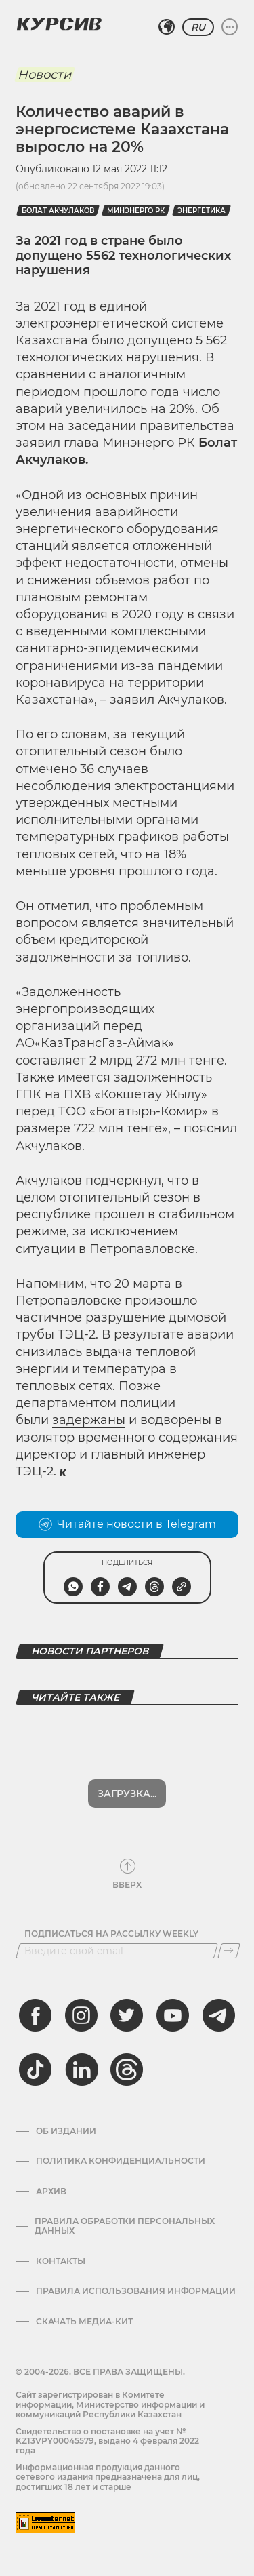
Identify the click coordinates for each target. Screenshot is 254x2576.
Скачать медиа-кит (84, 2321)
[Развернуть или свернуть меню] (229, 27)
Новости (44, 74)
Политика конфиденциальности (120, 2161)
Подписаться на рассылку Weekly (111, 1934)
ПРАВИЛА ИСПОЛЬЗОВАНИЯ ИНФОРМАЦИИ (136, 2291)
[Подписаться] (228, 1950)
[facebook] (35, 2015)
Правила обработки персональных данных (125, 2226)
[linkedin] (81, 2069)
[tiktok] (35, 2069)
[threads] (126, 2069)
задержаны (88, 1419)
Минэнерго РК (136, 210)
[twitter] (126, 2015)
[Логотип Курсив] (59, 24)
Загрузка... (127, 1793)
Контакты (60, 2261)
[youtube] (172, 2015)
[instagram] (81, 2015)
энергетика (201, 210)
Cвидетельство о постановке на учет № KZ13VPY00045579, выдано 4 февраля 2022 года (107, 2441)
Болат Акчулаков (58, 210)
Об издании (66, 2131)
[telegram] (219, 2015)
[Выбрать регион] (166, 27)
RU (198, 27)
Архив (51, 2191)
